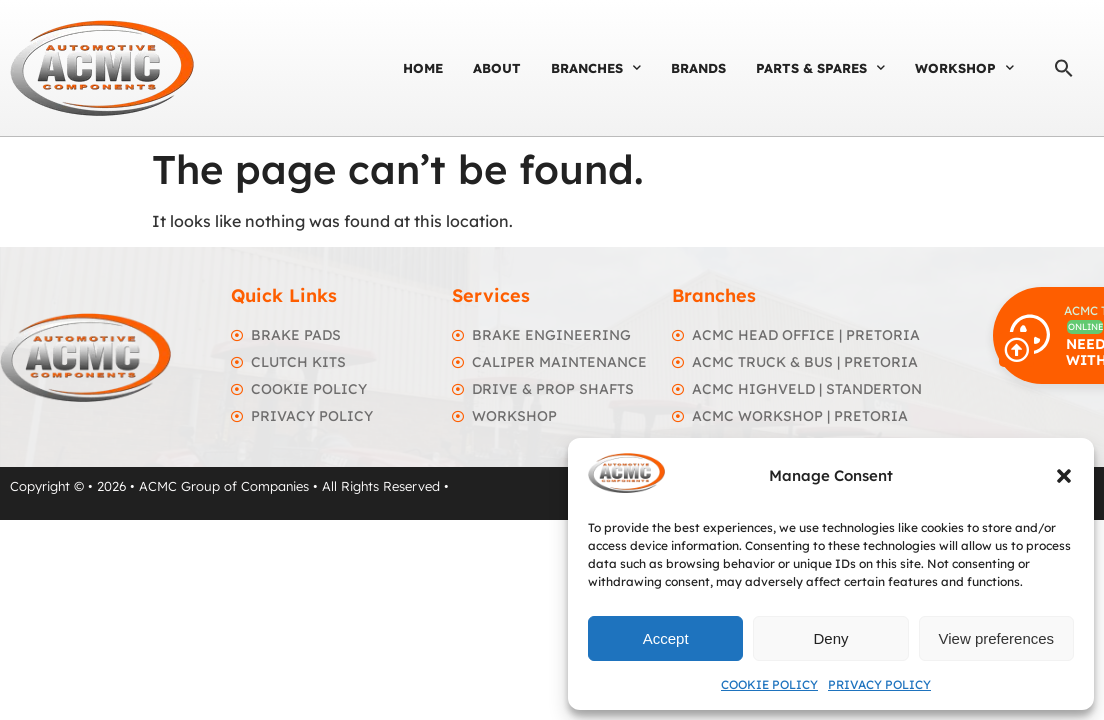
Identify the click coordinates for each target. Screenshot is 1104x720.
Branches (596, 67)
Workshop (964, 67)
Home (423, 68)
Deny (830, 638)
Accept (666, 638)
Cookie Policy (769, 684)
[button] (1064, 476)
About (497, 68)
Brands (698, 68)
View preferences (997, 638)
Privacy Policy (879, 684)
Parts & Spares (820, 67)
